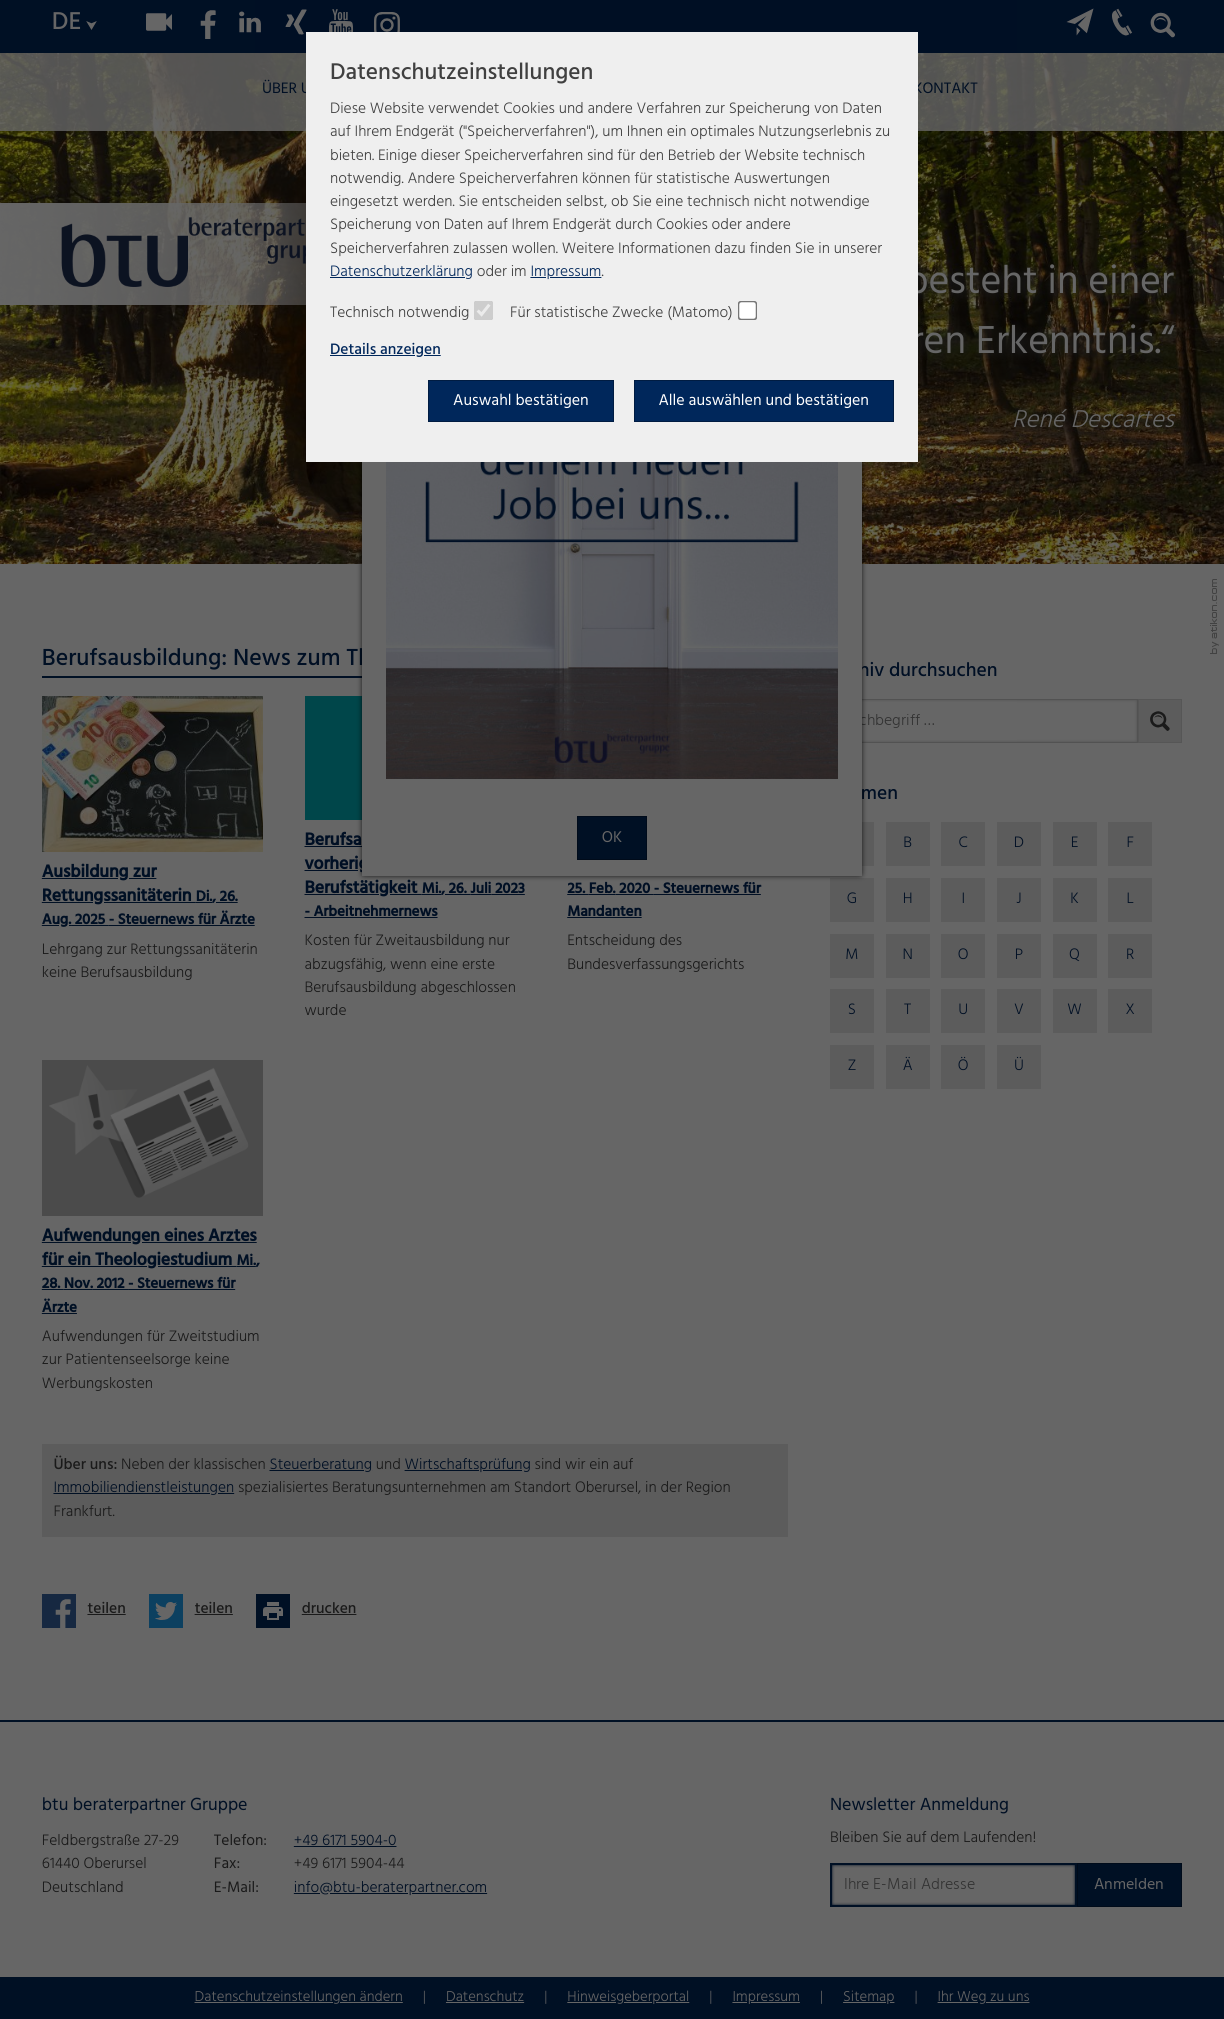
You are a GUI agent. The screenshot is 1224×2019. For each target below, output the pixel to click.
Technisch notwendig (399, 314)
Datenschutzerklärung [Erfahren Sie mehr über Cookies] (401, 273)
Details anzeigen (385, 351)
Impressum (565, 273)
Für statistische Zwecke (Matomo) (621, 314)
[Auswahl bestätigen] (521, 401)
